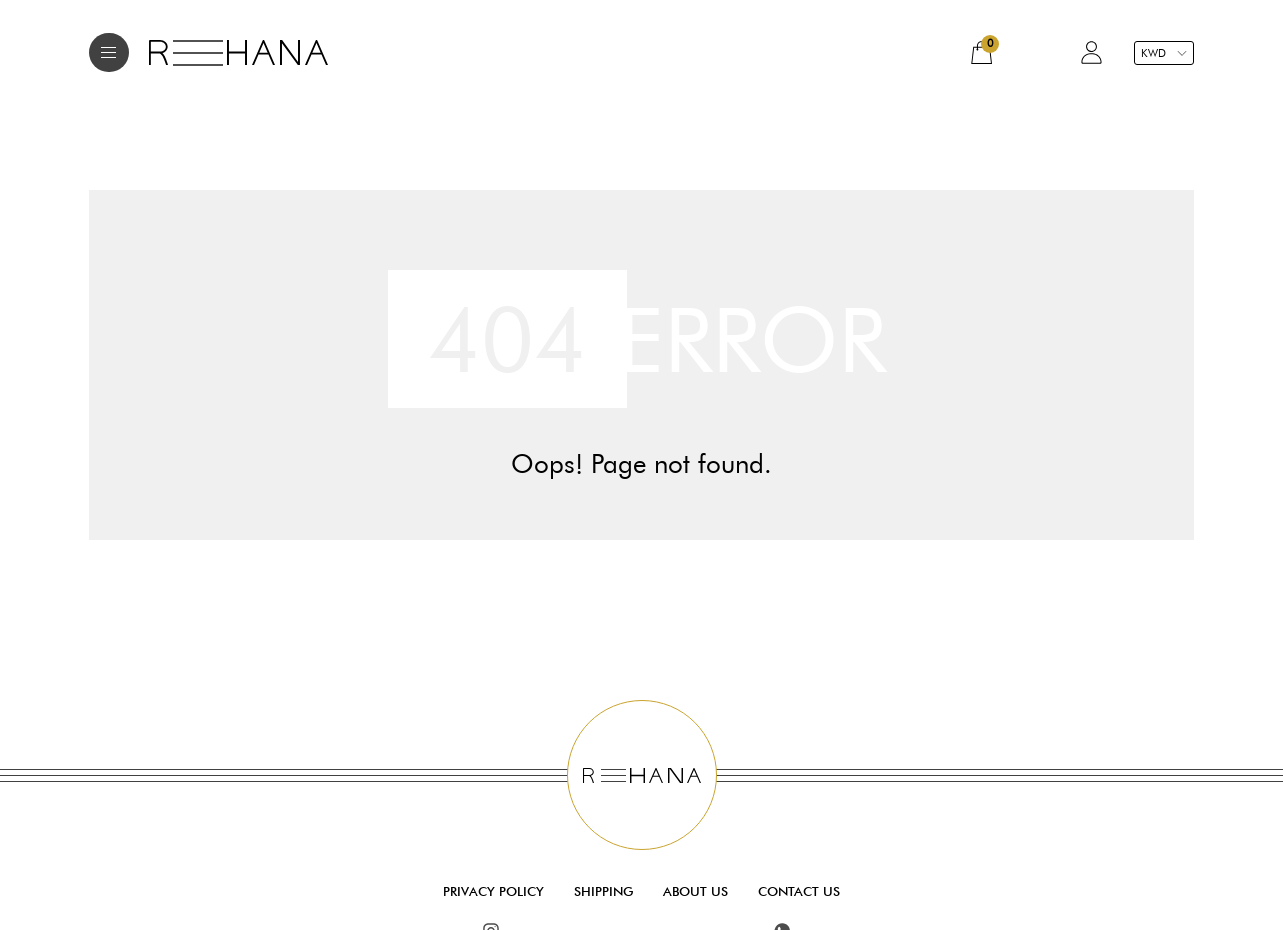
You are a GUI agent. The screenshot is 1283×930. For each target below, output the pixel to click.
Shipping (603, 891)
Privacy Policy (493, 891)
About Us (695, 891)
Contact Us (799, 891)
